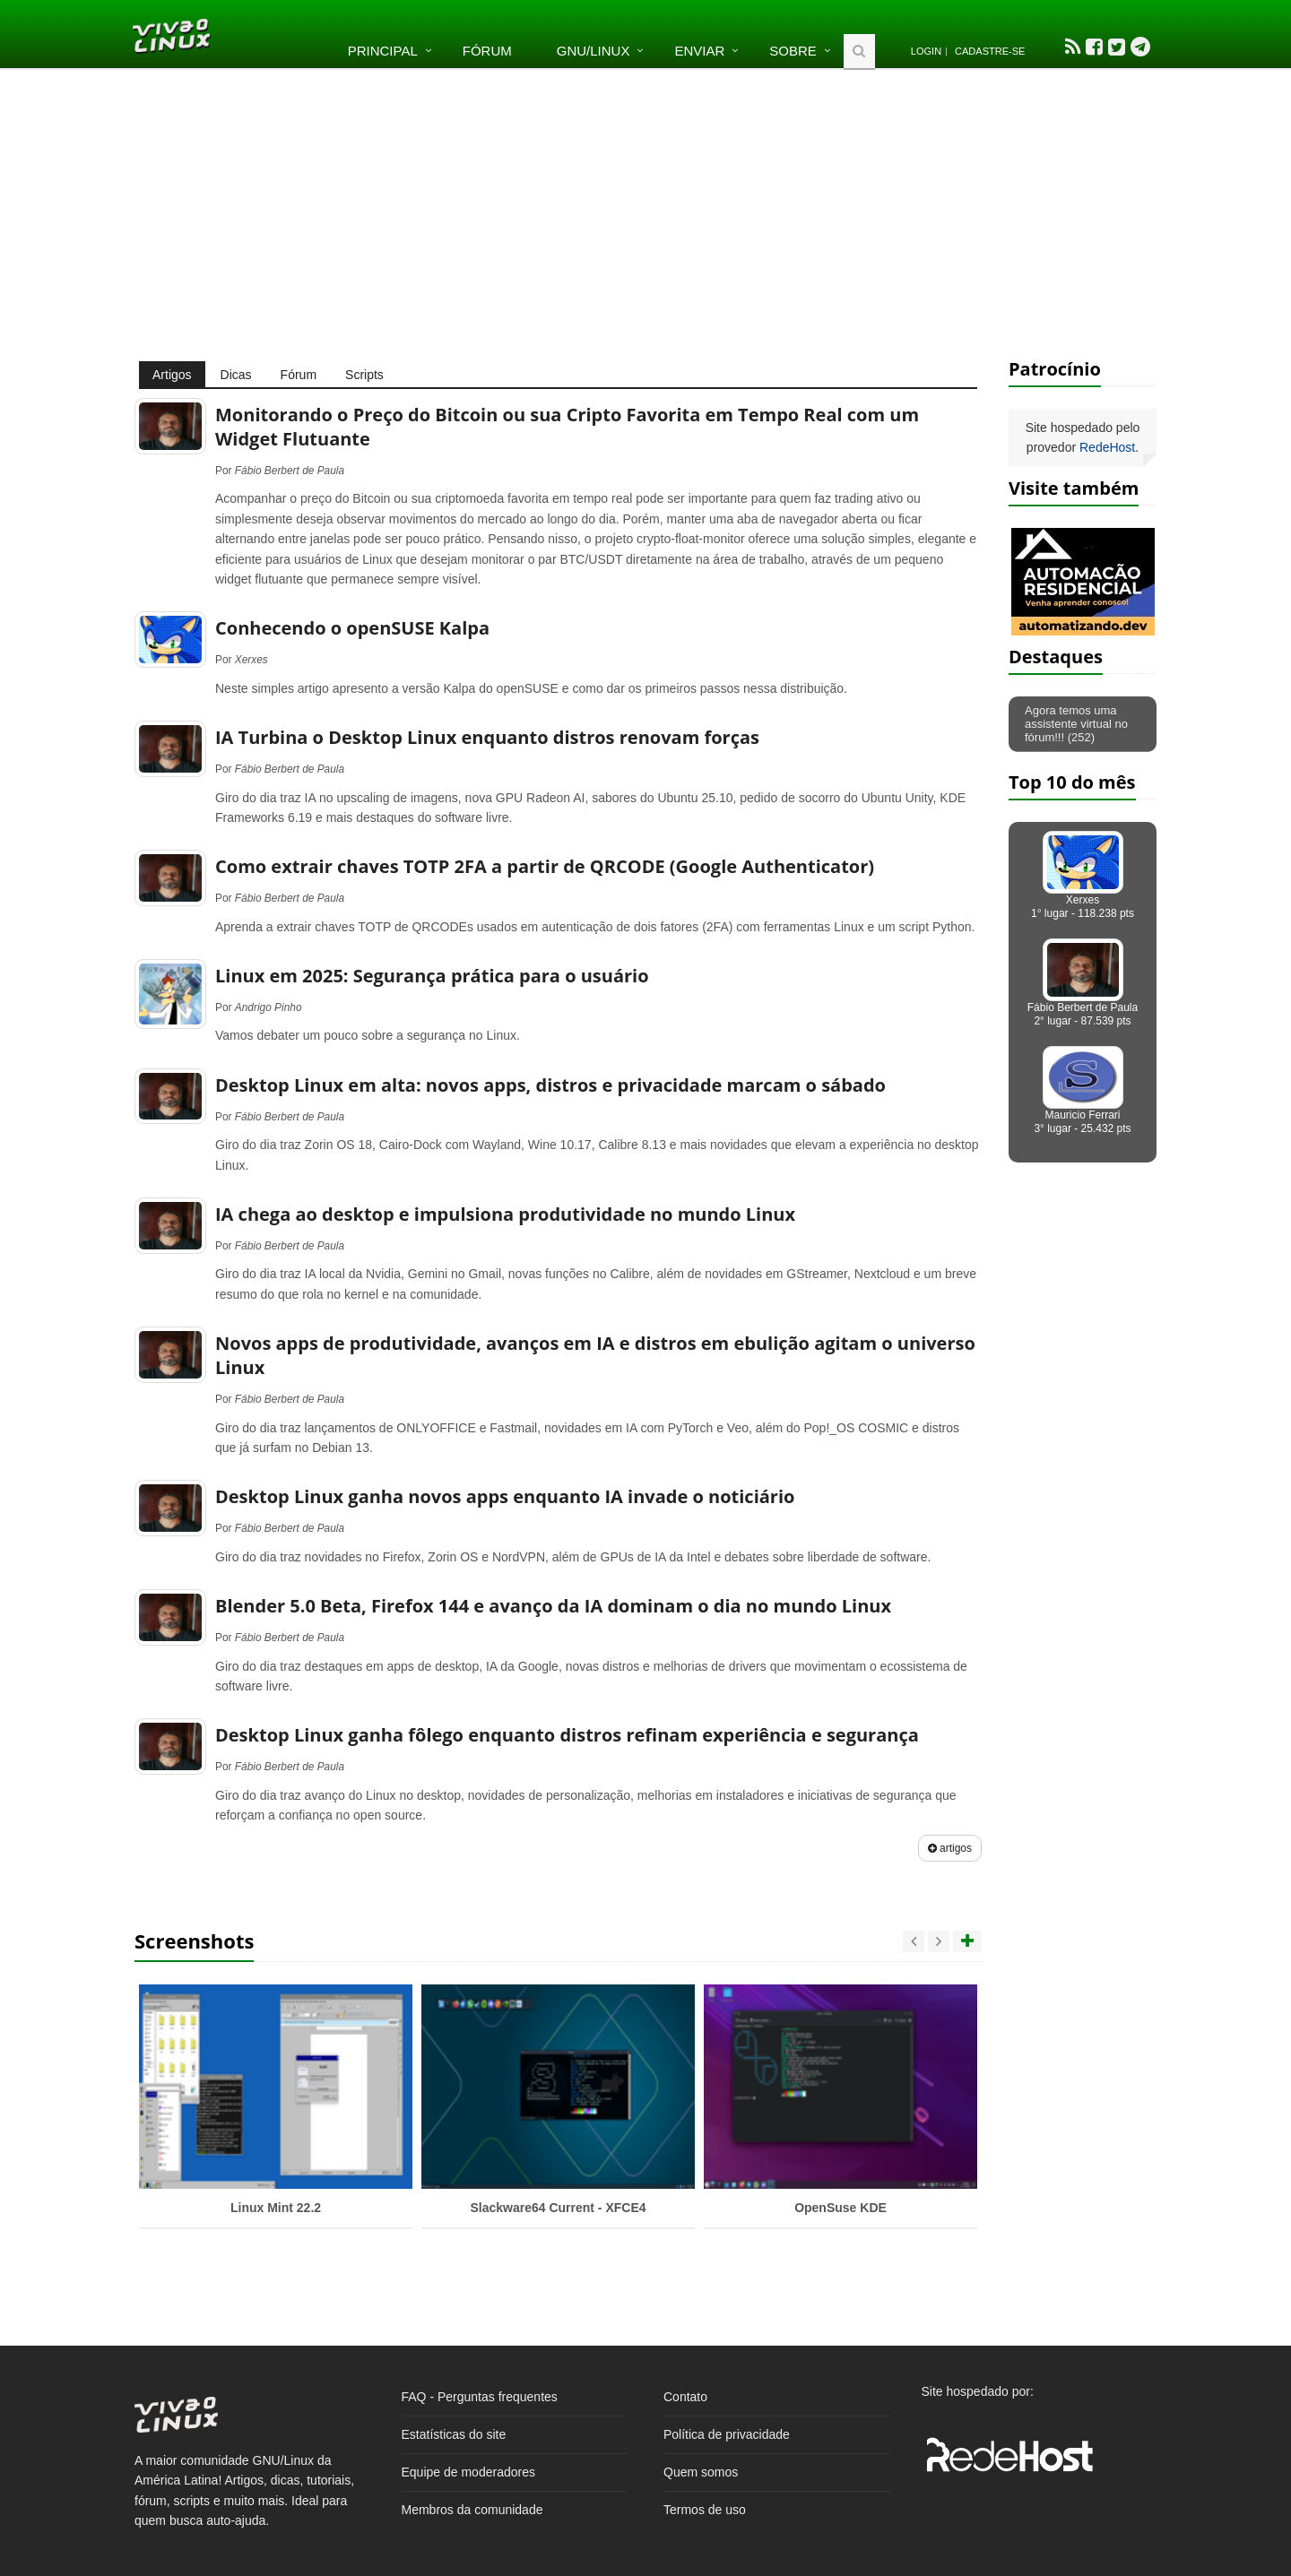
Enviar (699, 50)
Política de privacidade (726, 2434)
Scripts (364, 374)
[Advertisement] (645, 213)
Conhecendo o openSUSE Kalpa (352, 628)
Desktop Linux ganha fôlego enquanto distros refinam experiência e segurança (567, 1735)
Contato (685, 2397)
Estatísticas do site (454, 2434)
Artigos (172, 374)
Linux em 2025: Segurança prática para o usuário (432, 976)
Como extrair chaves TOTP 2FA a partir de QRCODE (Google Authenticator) (544, 866)
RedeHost (1107, 447)
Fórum (487, 50)
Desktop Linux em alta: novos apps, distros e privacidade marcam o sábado (550, 1085)
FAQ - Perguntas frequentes (480, 2397)
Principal (383, 50)
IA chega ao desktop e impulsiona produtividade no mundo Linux (505, 1214)
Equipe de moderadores (468, 2472)
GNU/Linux (593, 50)
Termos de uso (704, 2510)
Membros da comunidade (472, 2510)
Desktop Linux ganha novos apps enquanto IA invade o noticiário (504, 1496)
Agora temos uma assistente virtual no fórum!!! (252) (1076, 724)
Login (926, 51)
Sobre (793, 50)
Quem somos (700, 2472)
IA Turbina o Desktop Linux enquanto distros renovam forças (487, 737)
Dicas (236, 374)
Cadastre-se (990, 51)
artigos (950, 1848)
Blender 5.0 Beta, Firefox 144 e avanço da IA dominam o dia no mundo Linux (553, 1606)
